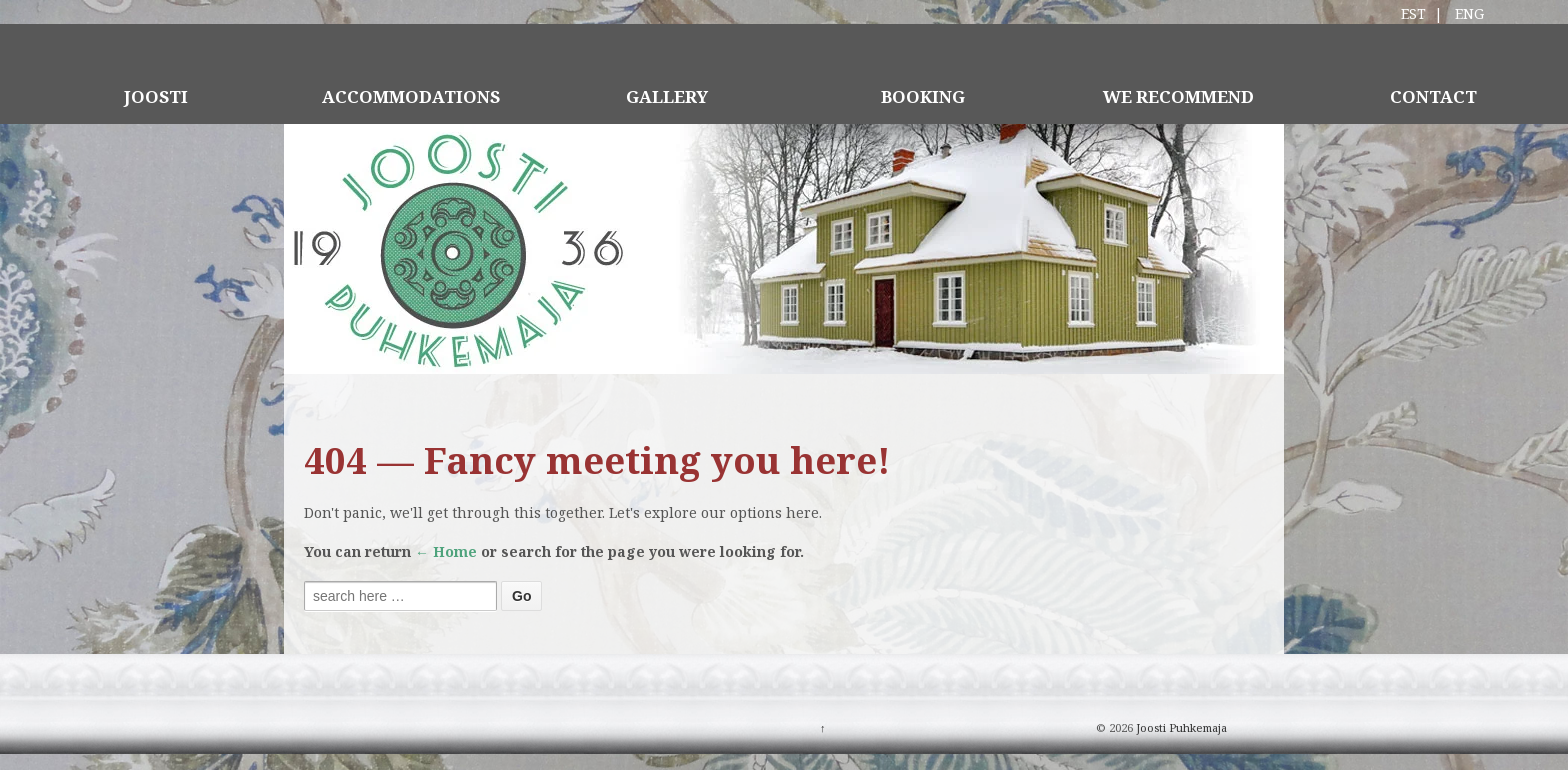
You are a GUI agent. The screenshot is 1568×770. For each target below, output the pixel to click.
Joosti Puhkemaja (1180, 727)
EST (1413, 13)
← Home (446, 551)
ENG (1469, 13)
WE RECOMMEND (1178, 96)
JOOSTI (156, 96)
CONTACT (1433, 96)
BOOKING (923, 96)
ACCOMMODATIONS (411, 96)
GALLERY (667, 96)
